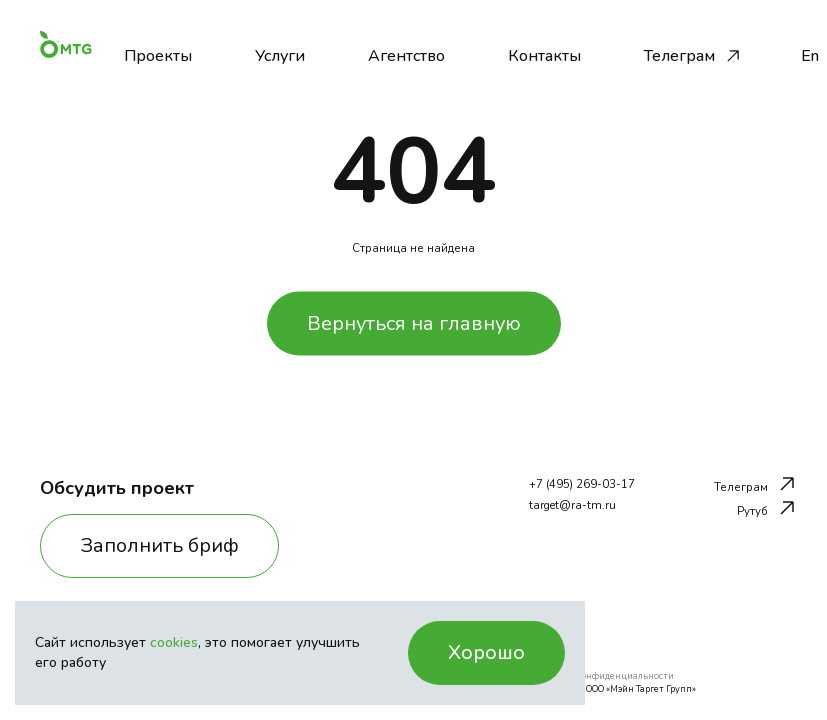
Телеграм (679, 56)
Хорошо (486, 652)
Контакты (544, 56)
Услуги (280, 56)
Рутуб (765, 510)
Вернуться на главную (414, 322)
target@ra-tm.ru (572, 505)
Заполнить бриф (159, 545)
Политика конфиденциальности (601, 676)
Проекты (158, 56)
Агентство (406, 56)
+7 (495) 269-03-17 (582, 484)
